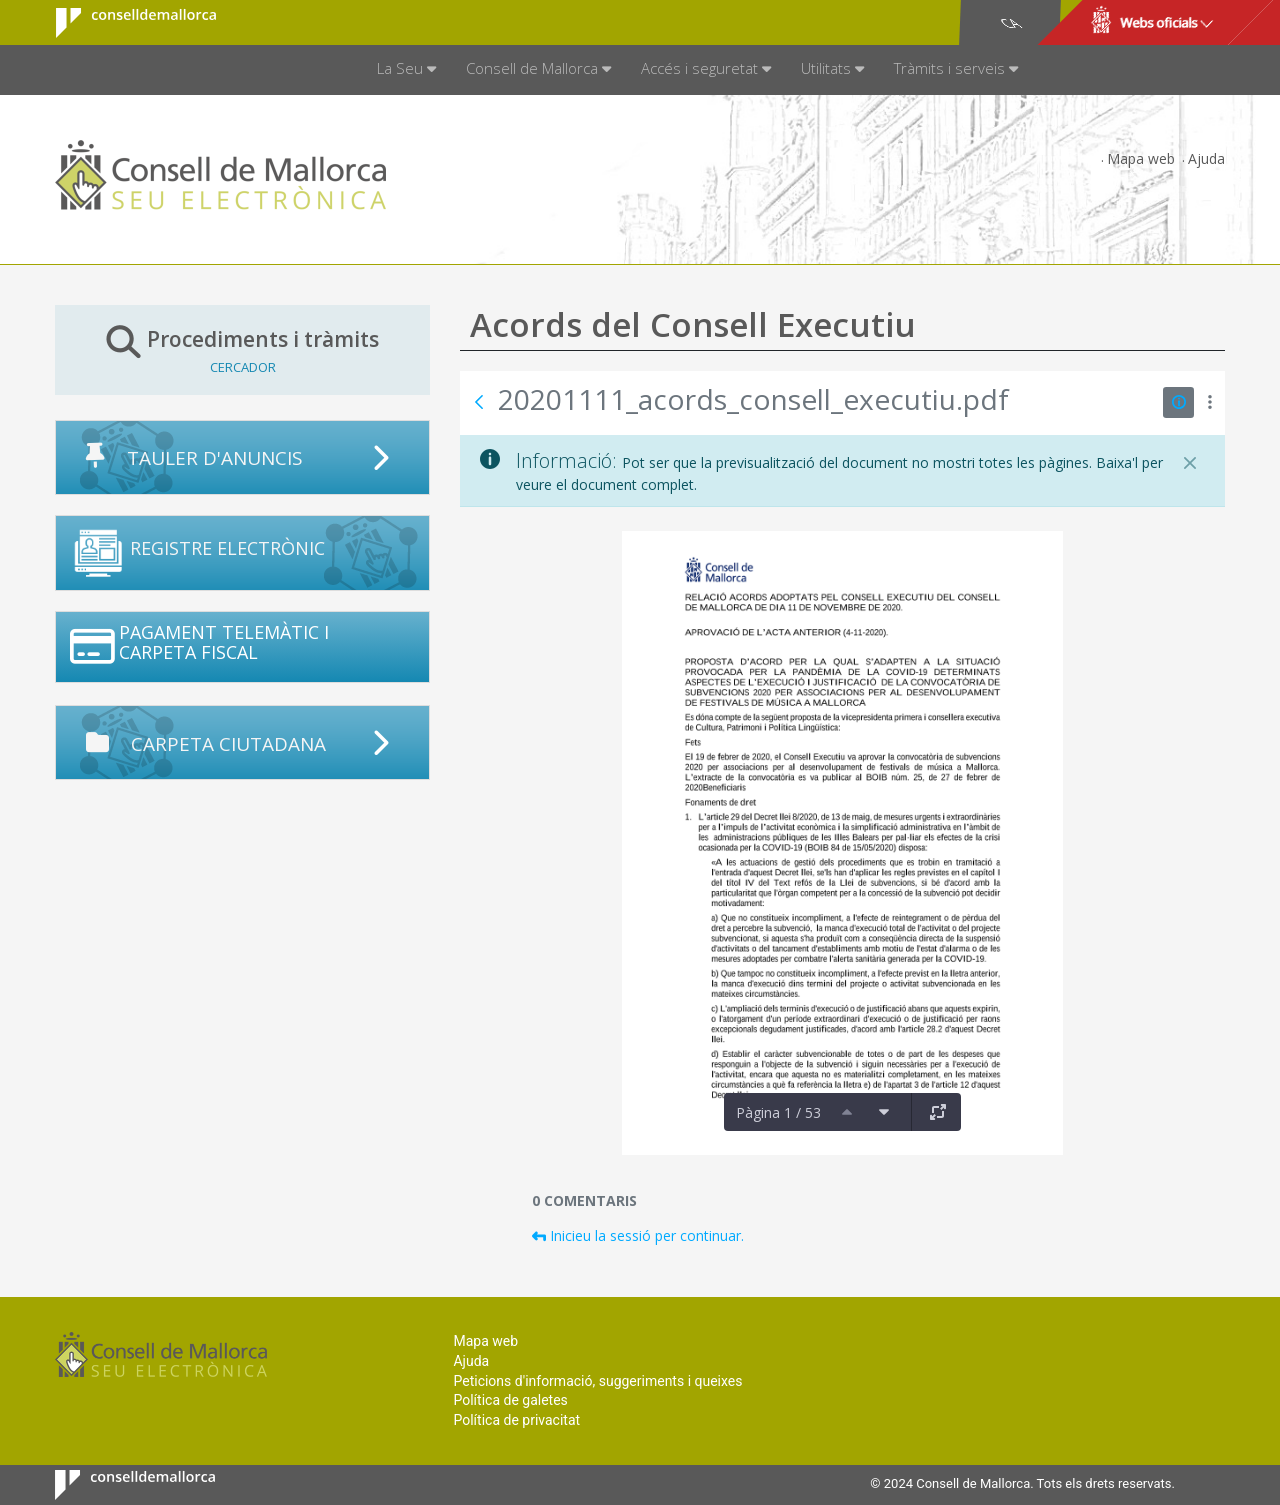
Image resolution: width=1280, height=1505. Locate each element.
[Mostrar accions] (1209, 402)
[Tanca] (1190, 463)
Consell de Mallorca (123, 23)
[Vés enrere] (479, 402)
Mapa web (1141, 158)
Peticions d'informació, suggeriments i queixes (597, 1381)
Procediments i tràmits (242, 349)
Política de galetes (510, 1400)
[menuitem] (406, 70)
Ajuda (1206, 158)
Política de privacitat (516, 1420)
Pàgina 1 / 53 (778, 1112)
